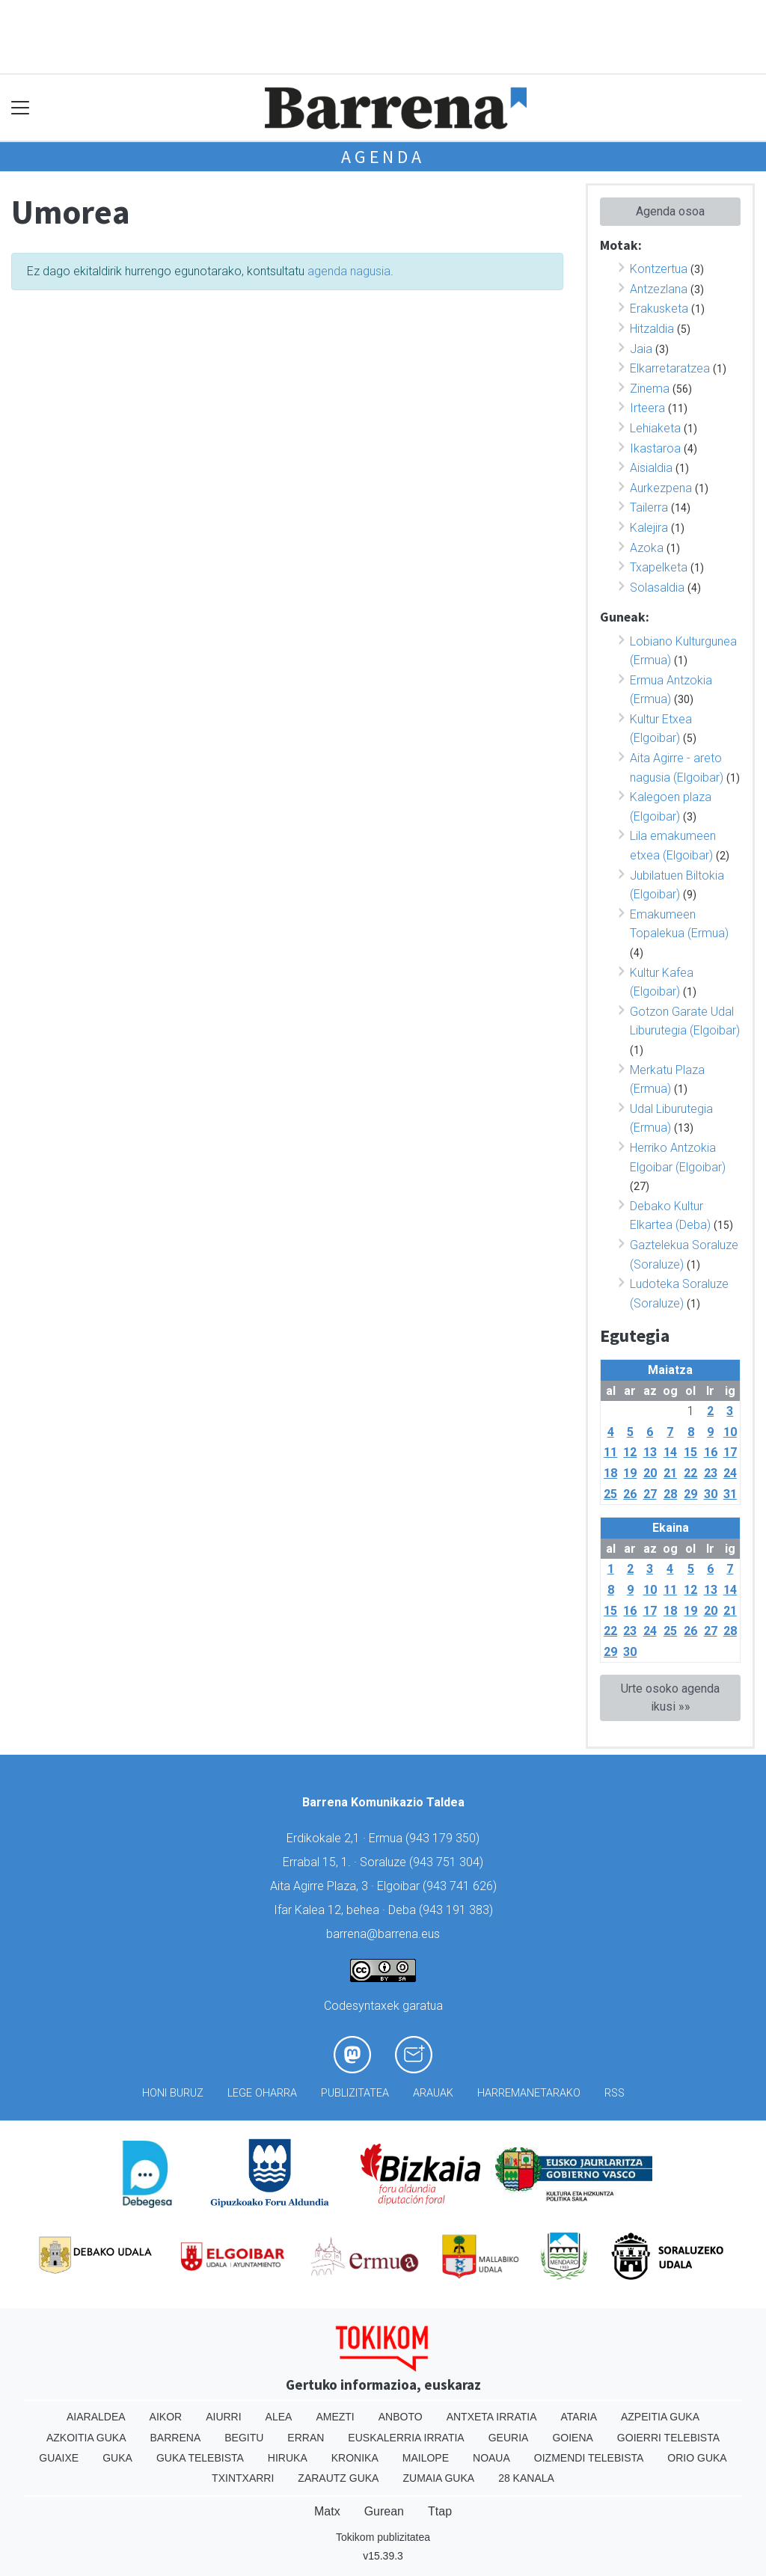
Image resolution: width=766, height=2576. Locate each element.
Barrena (175, 2438)
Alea (279, 2417)
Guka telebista (200, 2458)
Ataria (578, 2417)
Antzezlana (658, 289)
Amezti (335, 2417)
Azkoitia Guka (86, 2438)
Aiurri (223, 2417)
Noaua (491, 2458)
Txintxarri (243, 2478)
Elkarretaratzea (670, 368)
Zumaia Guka (438, 2478)
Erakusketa (659, 308)
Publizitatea (355, 2093)
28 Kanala (526, 2478)
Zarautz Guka (338, 2478)
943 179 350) (444, 1838)
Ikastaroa (655, 448)
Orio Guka (696, 2458)
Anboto (401, 2417)
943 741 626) (461, 1886)
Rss (614, 2093)
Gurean (384, 2511)
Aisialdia (651, 468)
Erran (305, 2438)
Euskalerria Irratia (406, 2438)
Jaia (641, 349)
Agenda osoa (670, 211)
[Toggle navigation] (20, 108)
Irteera (647, 408)
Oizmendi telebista (589, 2458)
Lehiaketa (655, 428)
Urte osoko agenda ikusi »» (670, 1697)
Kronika (355, 2458)
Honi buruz (172, 2093)
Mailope (425, 2458)
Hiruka (287, 2458)
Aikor (166, 2417)
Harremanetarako (528, 2093)
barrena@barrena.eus (383, 1934)
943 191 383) (458, 1910)
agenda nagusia (348, 271)
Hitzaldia (652, 329)
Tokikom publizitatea (383, 2537)
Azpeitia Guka (660, 2417)
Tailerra (649, 507)
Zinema (650, 388)
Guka (117, 2458)
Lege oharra (262, 2093)
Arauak (433, 2093)
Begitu (243, 2438)
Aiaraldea (96, 2417)
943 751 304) (448, 1862)
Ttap (440, 2511)
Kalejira (649, 528)
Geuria (508, 2438)
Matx (327, 2511)
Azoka (647, 548)
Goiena (572, 2438)
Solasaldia (657, 587)
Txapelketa (658, 567)
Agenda (383, 156)
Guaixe (59, 2458)
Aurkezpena (661, 488)
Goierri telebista (668, 2438)
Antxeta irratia (492, 2417)
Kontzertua (658, 269)
